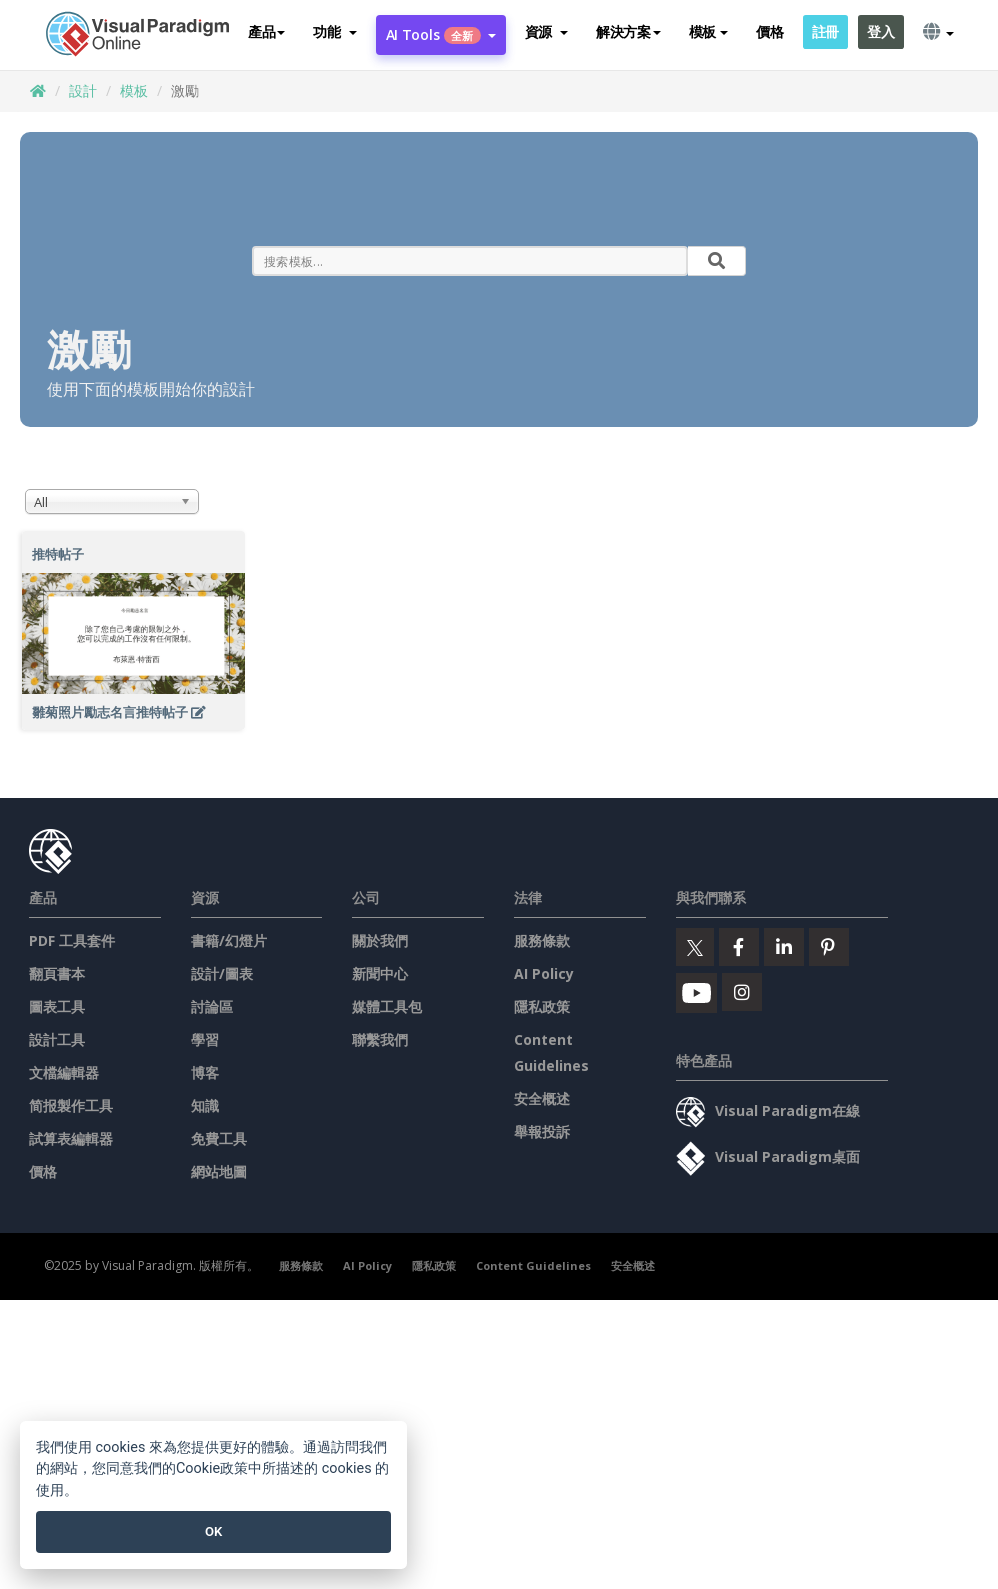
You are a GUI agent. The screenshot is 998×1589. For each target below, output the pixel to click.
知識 (205, 1105)
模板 (134, 90)
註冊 (825, 31)
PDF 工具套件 (72, 940)
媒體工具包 (387, 1006)
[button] (334, 32)
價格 (769, 31)
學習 (205, 1039)
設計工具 (57, 1039)
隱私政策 (542, 1006)
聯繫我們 (380, 1039)
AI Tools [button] (441, 34)
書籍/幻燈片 (229, 940)
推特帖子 (58, 554)
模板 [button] (708, 31)
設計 (83, 90)
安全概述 (542, 1098)
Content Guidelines (533, 1265)
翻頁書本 (57, 973)
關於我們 (380, 940)
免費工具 (219, 1138)
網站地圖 (219, 1171)
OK (213, 1531)
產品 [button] (266, 31)
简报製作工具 (71, 1105)
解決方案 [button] (628, 31)
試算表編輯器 (71, 1138)
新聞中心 (380, 973)
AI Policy (544, 973)
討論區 (212, 1006)
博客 (205, 1072)
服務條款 (542, 940)
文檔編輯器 (64, 1072)
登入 (880, 31)
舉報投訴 (542, 1131)
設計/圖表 (222, 973)
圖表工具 (57, 1006)
